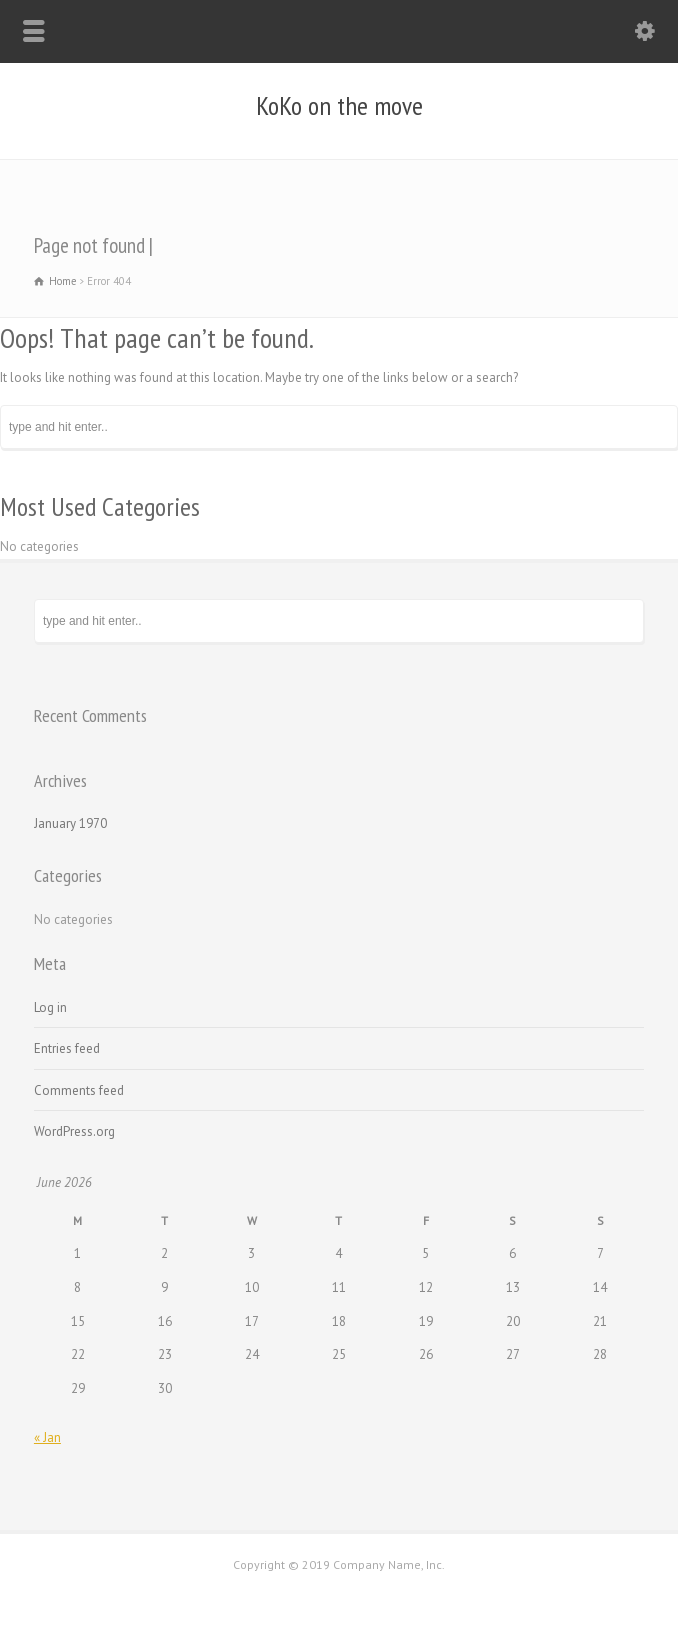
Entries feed (67, 1048)
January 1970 (70, 823)
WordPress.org (74, 1131)
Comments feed (79, 1090)
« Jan (47, 1437)
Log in (50, 1007)
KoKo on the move (339, 106)
